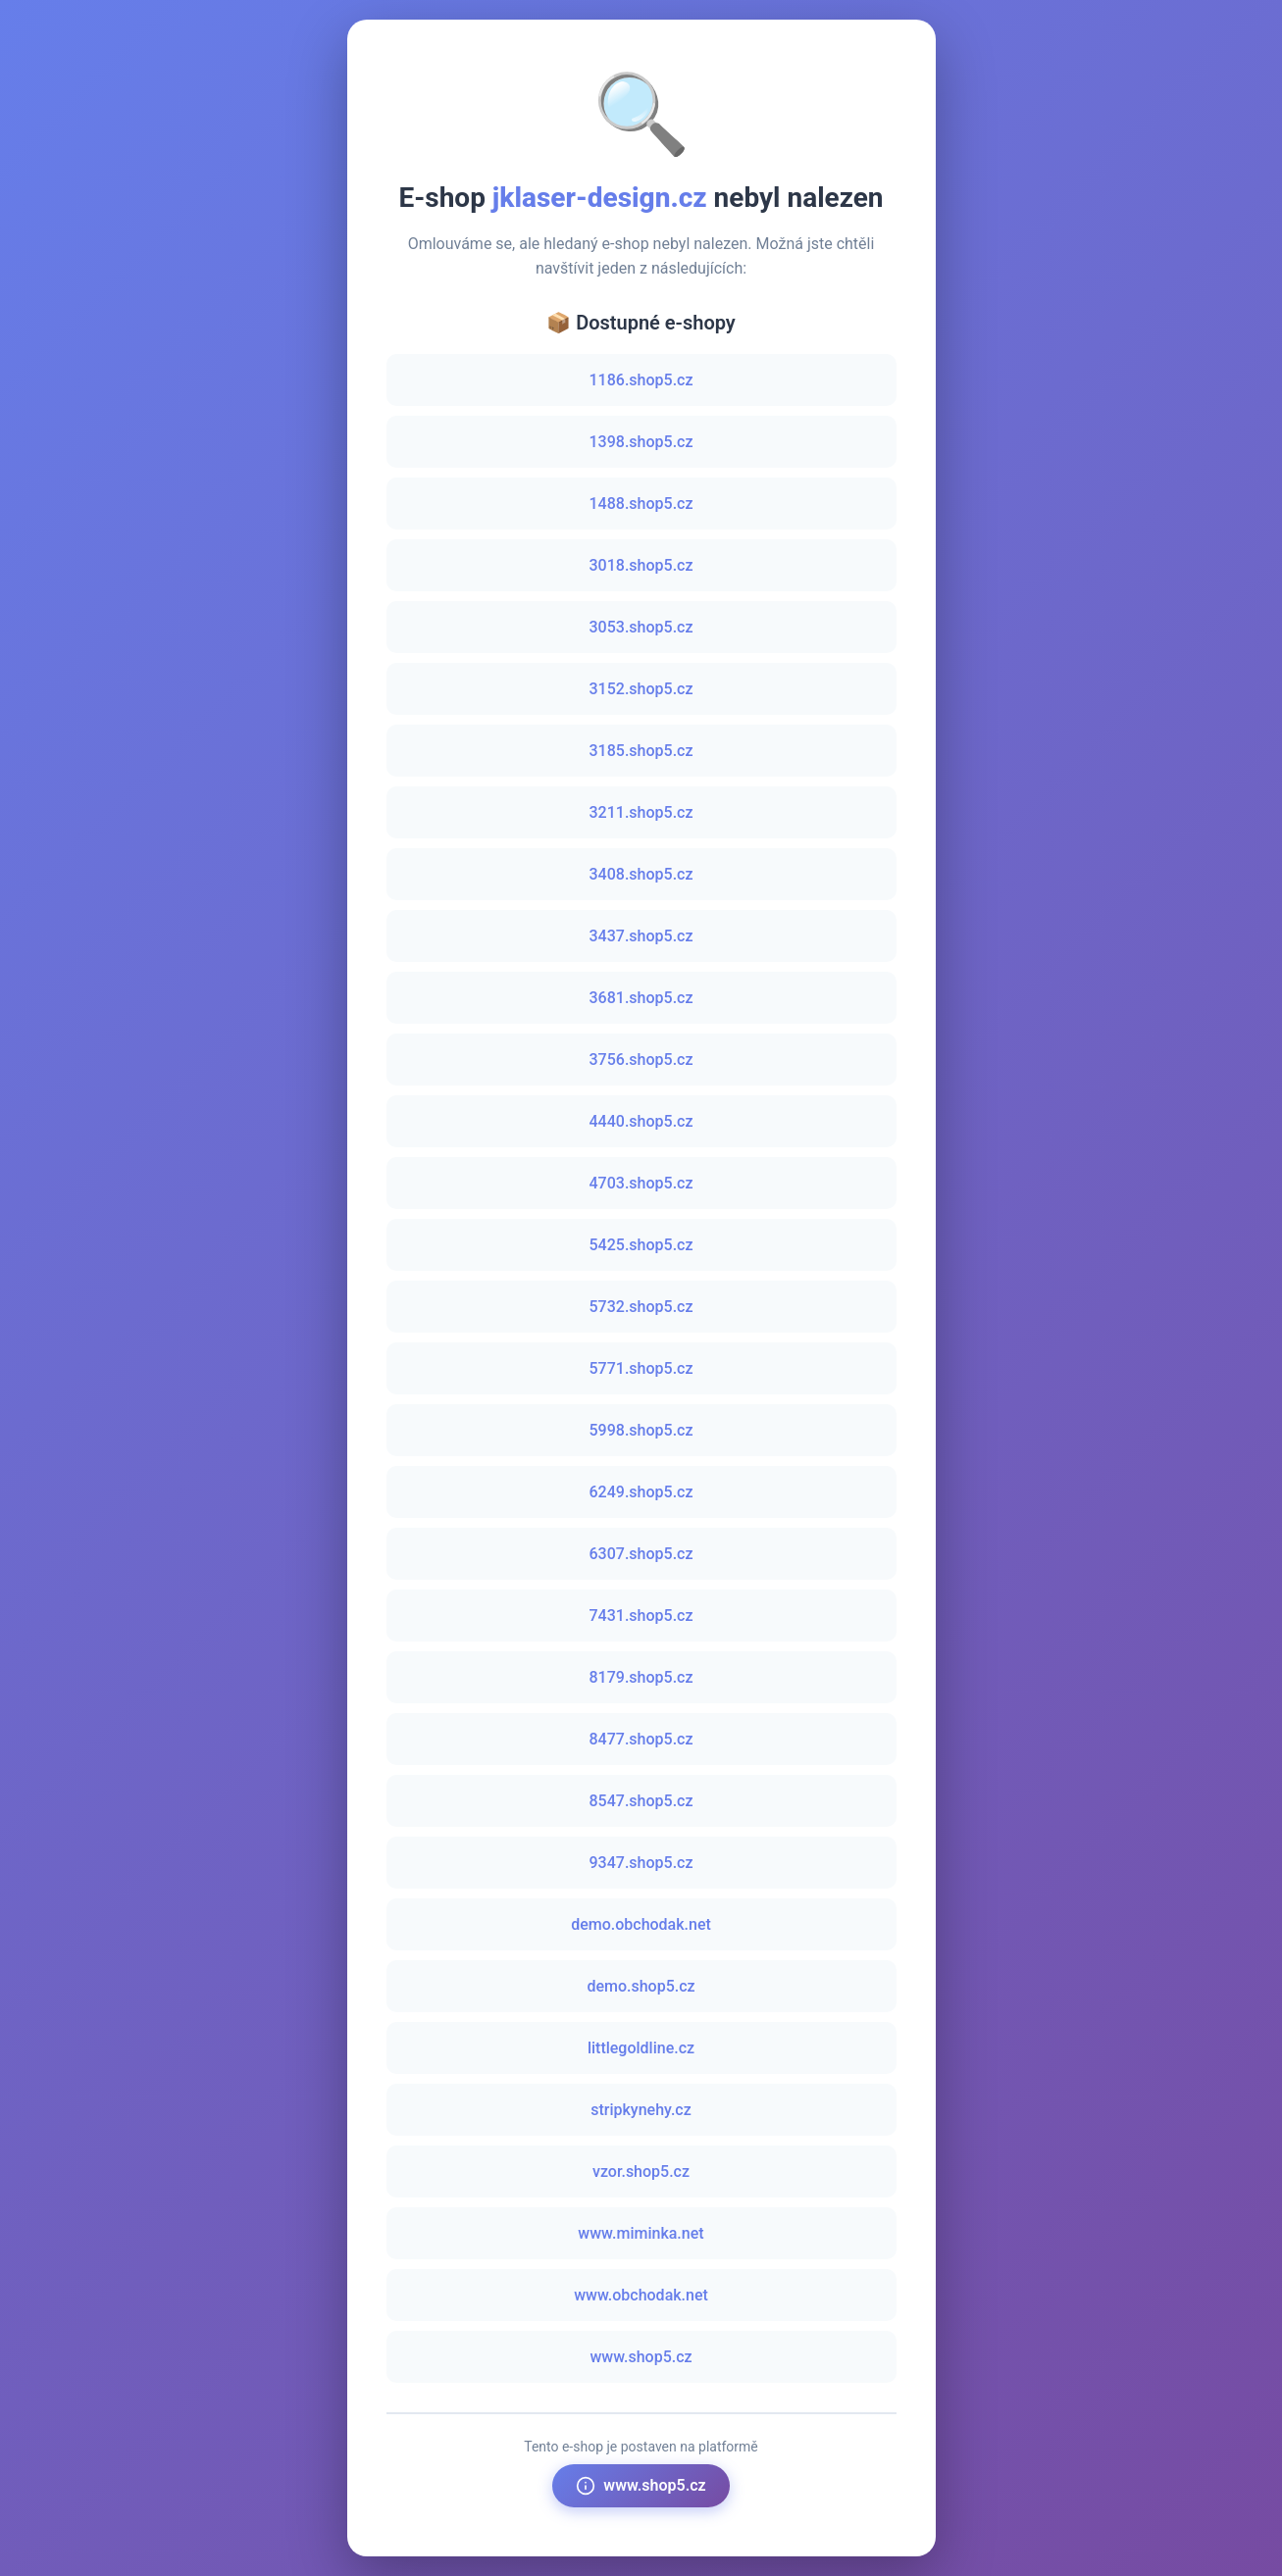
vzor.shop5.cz (641, 2171)
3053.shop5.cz (641, 627)
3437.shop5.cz (641, 936)
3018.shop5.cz (641, 565)
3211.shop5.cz (641, 812)
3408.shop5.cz (641, 874)
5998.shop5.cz (641, 1430)
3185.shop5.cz (641, 750)
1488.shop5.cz (641, 503)
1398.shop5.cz (641, 441)
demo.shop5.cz (640, 1986)
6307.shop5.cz (641, 1553)
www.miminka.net (640, 2233)
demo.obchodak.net (641, 1924)
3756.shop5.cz (641, 1059)
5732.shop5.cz (641, 1306)
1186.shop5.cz (641, 380)
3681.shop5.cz (641, 997)
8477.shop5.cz (641, 1739)
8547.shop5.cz (641, 1801)
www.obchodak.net (641, 2295)
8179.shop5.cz (641, 1677)
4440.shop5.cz (641, 1121)
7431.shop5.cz (641, 1615)
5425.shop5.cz (641, 1245)
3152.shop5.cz (641, 689)
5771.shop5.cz (641, 1368)
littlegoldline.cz (641, 2048)
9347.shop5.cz (641, 1862)
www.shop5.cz (641, 2357)
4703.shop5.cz (641, 1183)
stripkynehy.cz (641, 2109)
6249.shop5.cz (641, 1492)
